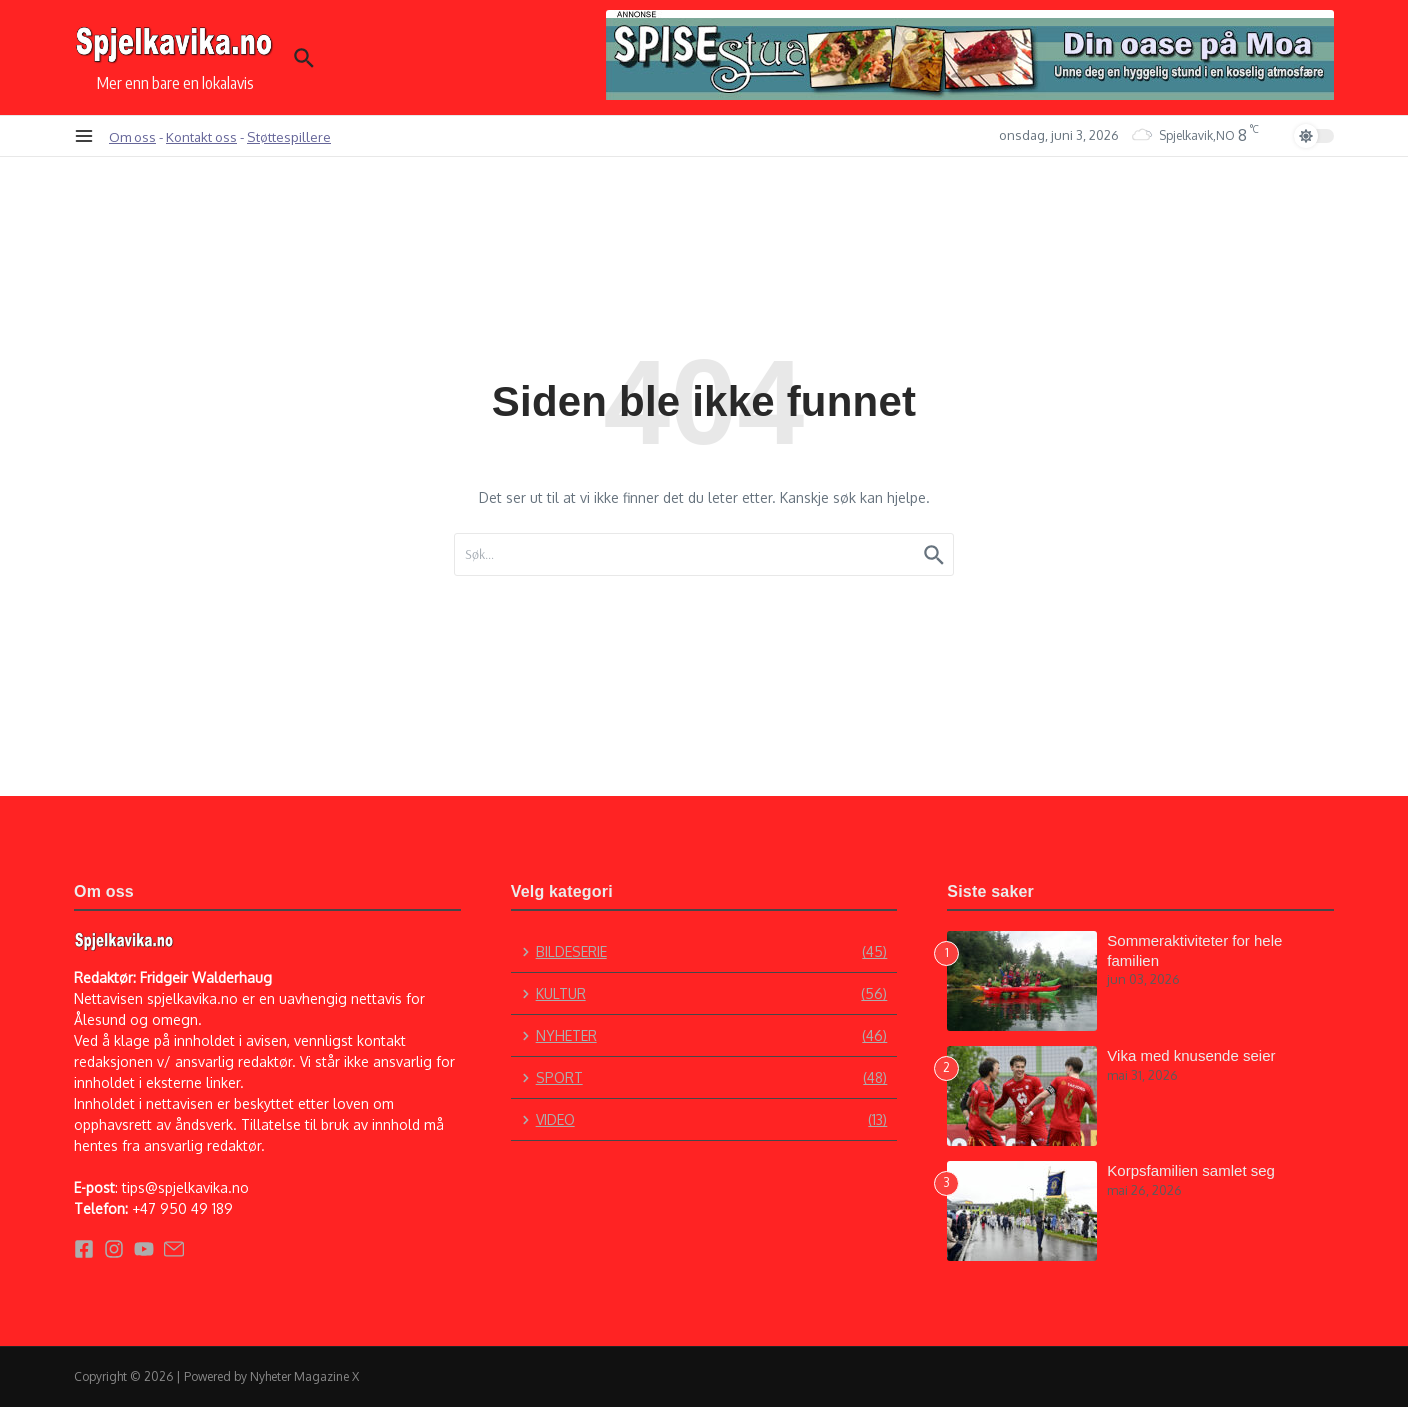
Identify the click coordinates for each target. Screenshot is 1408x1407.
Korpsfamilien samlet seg (1191, 1170)
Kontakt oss (201, 136)
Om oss (132, 136)
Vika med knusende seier (1191, 1055)
